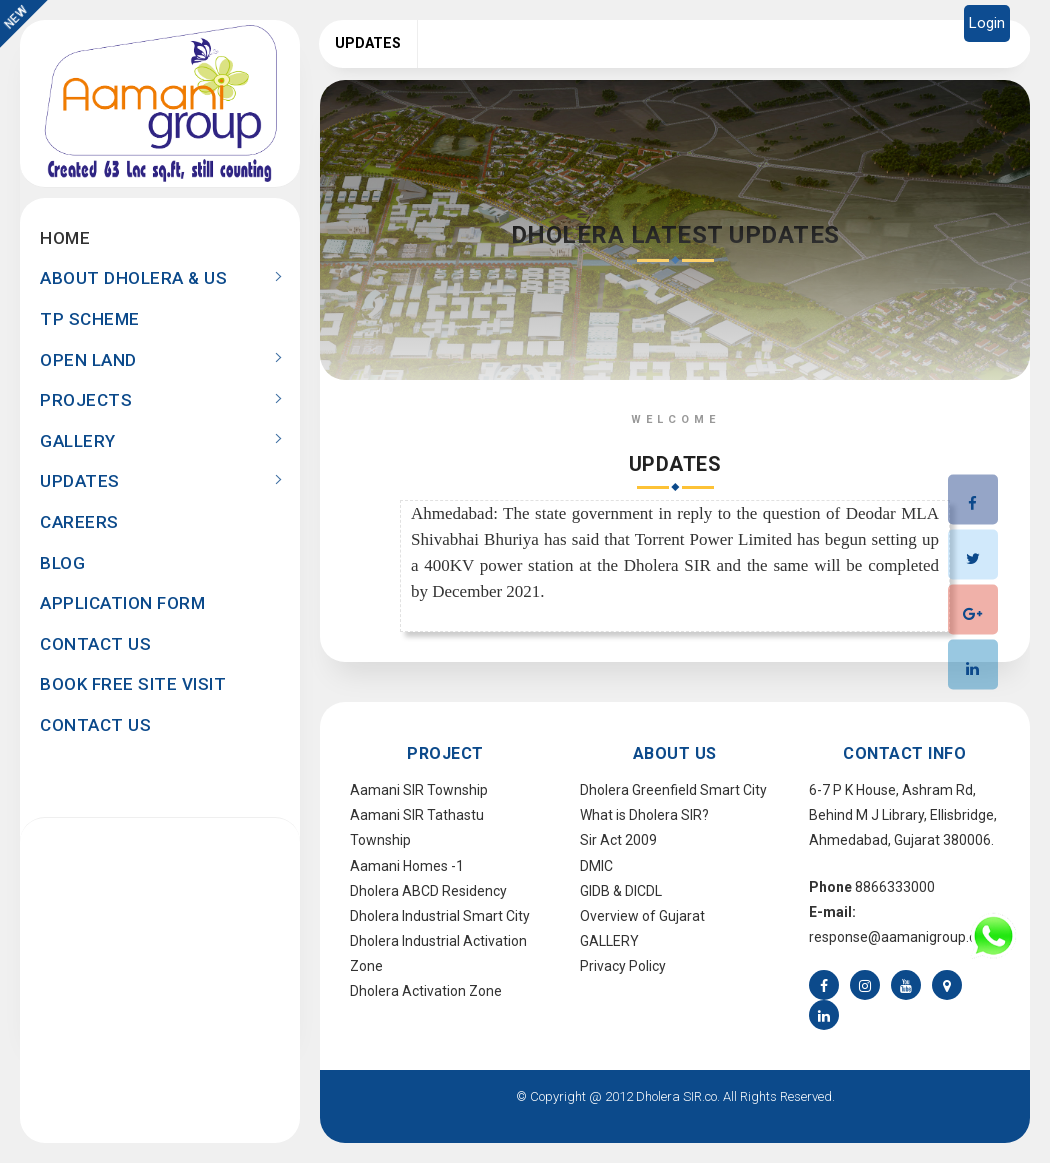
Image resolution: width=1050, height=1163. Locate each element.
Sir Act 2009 (618, 840)
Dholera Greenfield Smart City (673, 790)
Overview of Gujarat (642, 916)
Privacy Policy (623, 966)
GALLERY (609, 941)
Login (987, 23)
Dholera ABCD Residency (428, 891)
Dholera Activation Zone (426, 991)
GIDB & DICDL (621, 891)
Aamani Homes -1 (407, 866)
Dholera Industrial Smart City (440, 916)
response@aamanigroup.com (903, 937)
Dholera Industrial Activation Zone (438, 953)
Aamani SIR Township (419, 790)
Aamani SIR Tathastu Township (417, 827)
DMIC (596, 866)
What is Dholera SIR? (644, 815)
